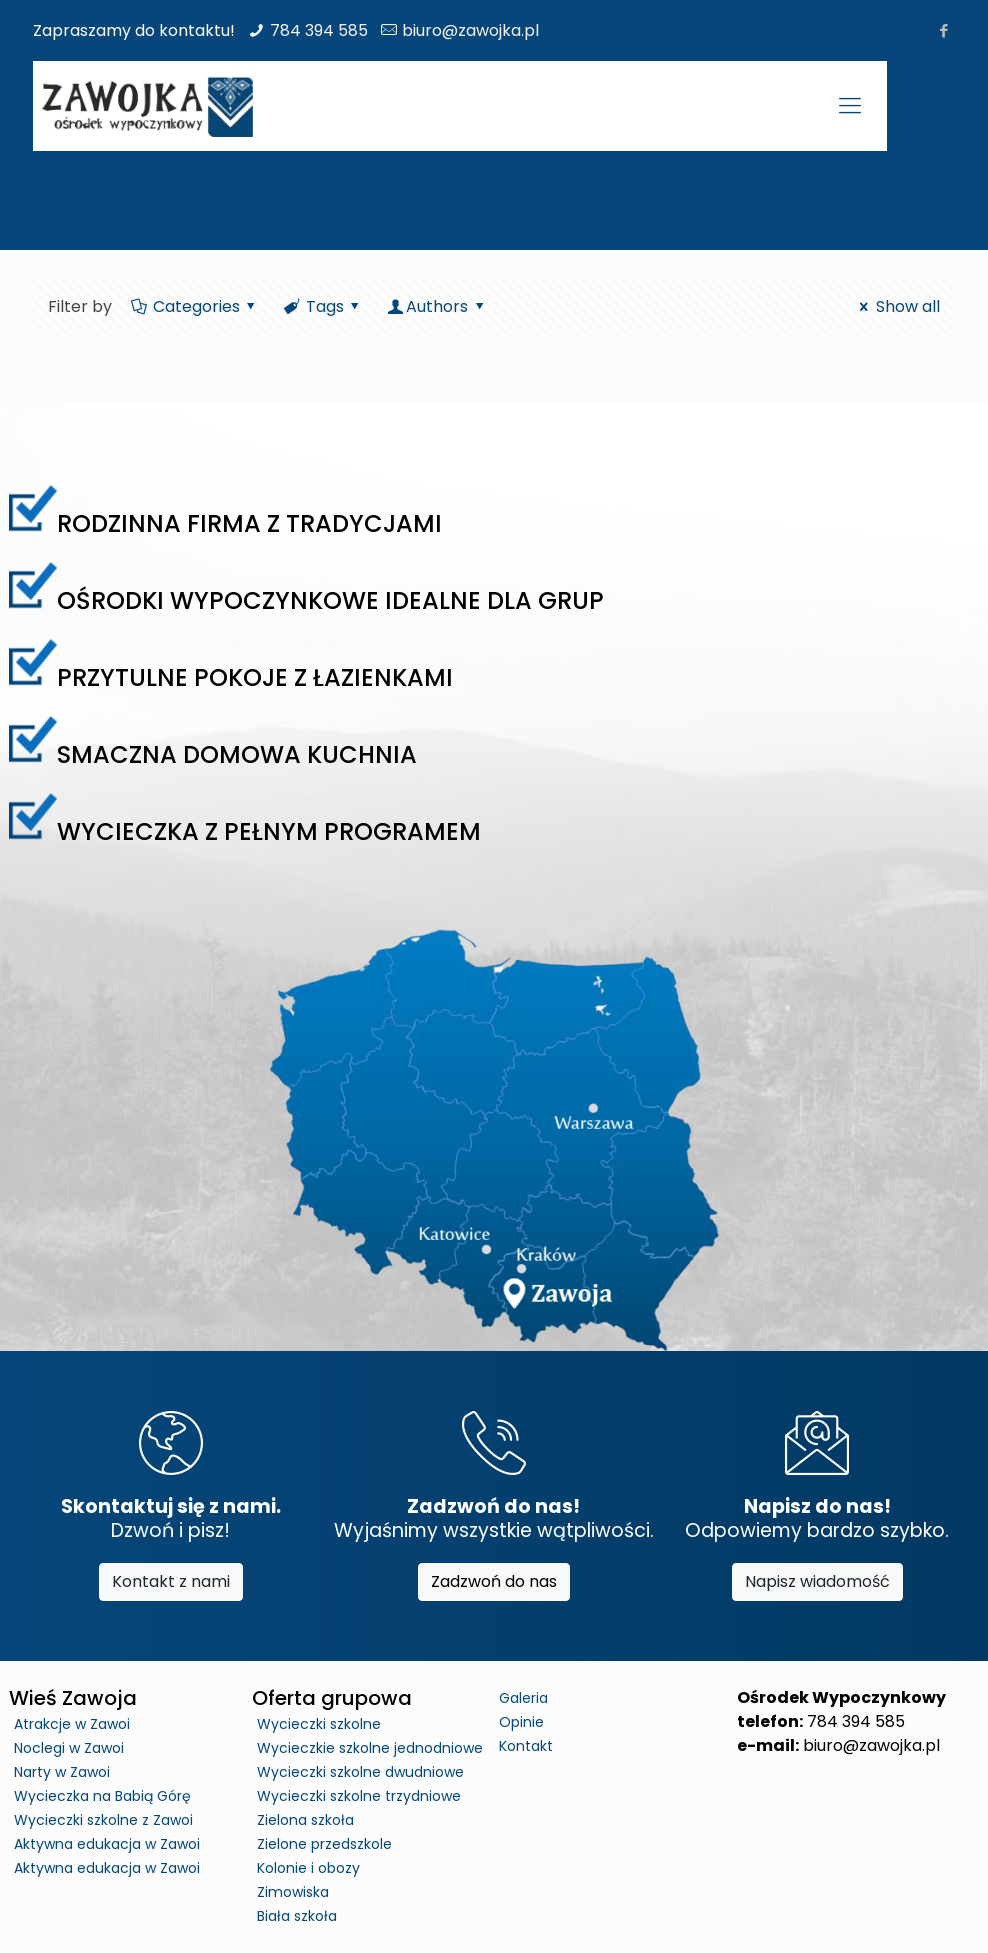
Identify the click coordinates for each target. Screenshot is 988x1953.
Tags (323, 306)
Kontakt (526, 1746)
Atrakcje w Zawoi (72, 1724)
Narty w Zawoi (62, 1772)
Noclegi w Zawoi (69, 1748)
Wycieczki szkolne (319, 1724)
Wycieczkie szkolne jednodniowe (370, 1748)
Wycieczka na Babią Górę (102, 1796)
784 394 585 (319, 30)
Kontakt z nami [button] (171, 1581)
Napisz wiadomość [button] (817, 1581)
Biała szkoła (297, 1916)
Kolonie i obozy (308, 1868)
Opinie (521, 1722)
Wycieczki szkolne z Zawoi (103, 1820)
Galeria (523, 1698)
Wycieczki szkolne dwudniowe (360, 1772)
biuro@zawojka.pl (470, 30)
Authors (437, 306)
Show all (896, 306)
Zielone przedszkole (324, 1844)
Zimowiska (293, 1892)
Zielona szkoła (305, 1820)
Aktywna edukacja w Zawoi (107, 1844)
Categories (194, 306)
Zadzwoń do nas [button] (494, 1581)
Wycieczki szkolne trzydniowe (359, 1796)
